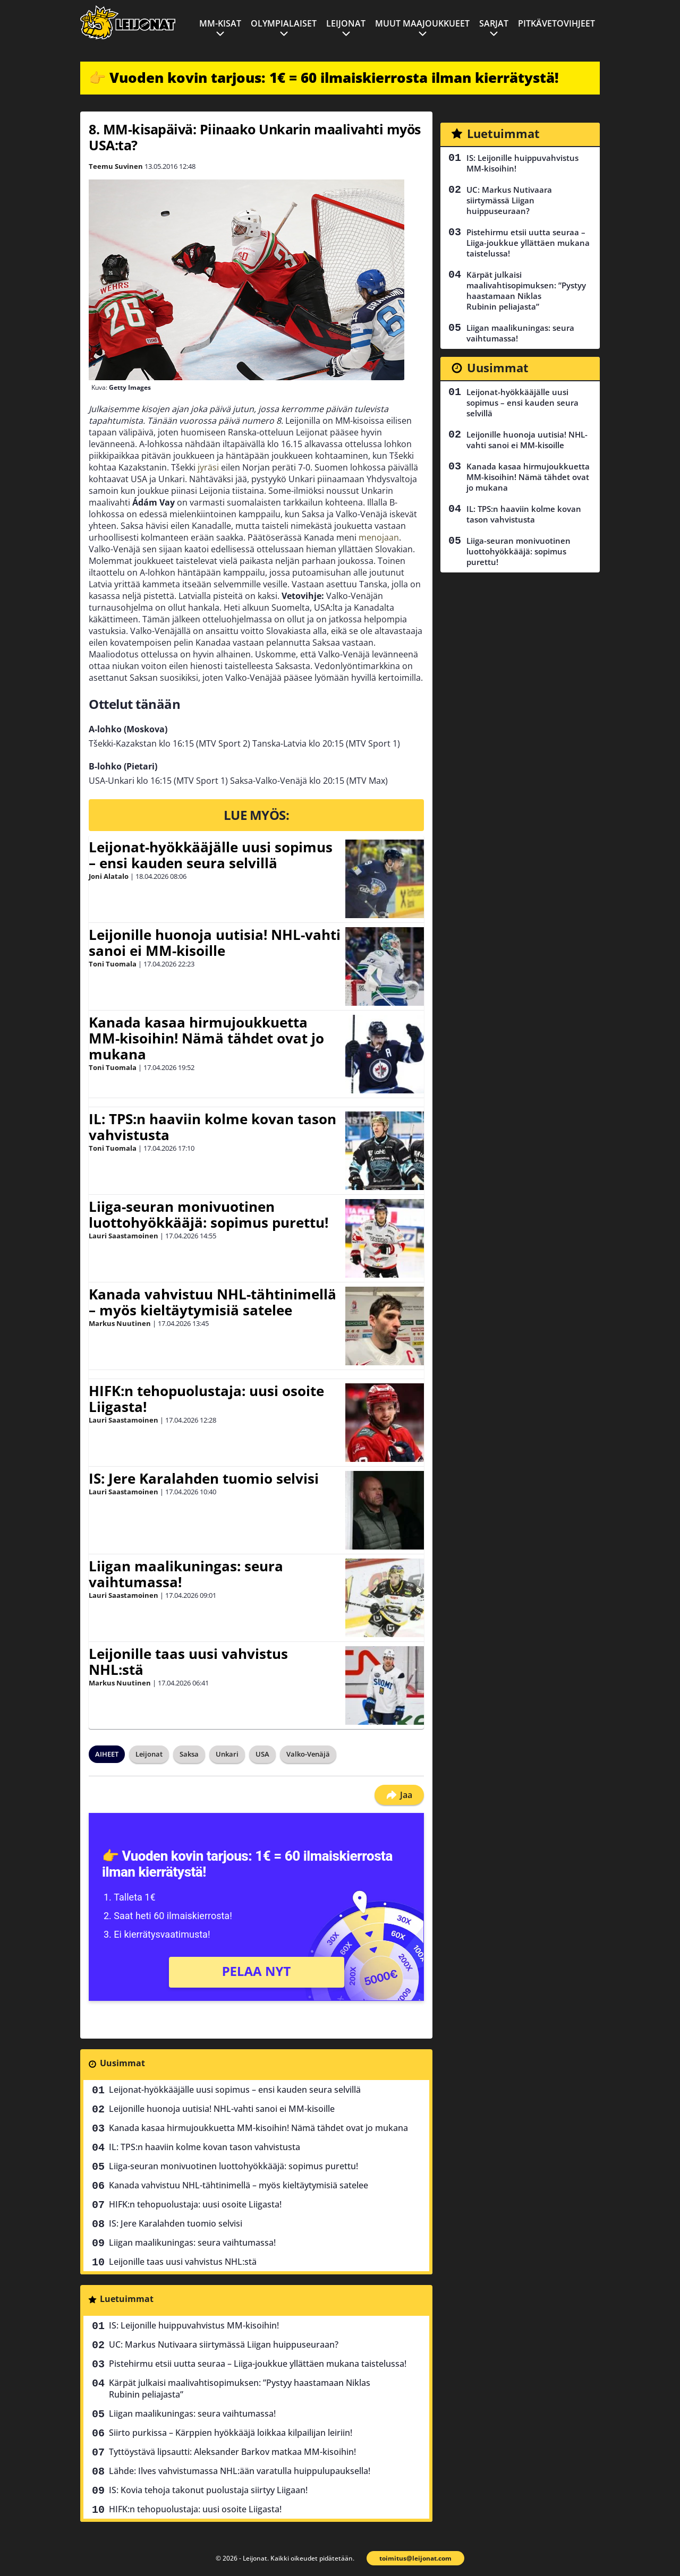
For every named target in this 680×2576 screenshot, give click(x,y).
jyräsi (209, 467)
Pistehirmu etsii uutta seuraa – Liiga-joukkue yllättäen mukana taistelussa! (257, 2363)
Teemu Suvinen (116, 166)
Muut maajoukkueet (422, 23)
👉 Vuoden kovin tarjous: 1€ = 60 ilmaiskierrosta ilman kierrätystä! (324, 77)
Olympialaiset (284, 23)
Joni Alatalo (109, 876)
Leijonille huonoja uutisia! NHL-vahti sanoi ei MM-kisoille (215, 942)
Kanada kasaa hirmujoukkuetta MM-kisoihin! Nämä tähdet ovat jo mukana (206, 1038)
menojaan (379, 537)
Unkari (227, 1754)
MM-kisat (220, 23)
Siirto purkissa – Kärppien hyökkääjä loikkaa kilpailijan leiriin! (230, 2432)
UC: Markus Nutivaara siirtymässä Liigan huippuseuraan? (223, 2344)
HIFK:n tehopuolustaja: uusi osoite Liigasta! (206, 1398)
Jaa (399, 1795)
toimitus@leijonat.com (415, 2558)
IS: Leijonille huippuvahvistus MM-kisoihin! (194, 2325)
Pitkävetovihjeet (556, 23)
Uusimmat (122, 2063)
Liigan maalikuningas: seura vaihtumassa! (186, 1573)
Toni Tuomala (113, 964)
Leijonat (346, 23)
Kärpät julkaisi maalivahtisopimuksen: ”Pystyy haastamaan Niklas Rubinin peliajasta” (239, 2388)
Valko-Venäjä (308, 1754)
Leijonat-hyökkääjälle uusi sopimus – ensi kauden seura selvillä (211, 854)
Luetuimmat (127, 2299)
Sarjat (493, 23)
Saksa (189, 1754)
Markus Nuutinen (120, 1323)
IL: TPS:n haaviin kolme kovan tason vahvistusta (212, 1126)
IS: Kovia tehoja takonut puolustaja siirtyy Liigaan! (208, 2490)
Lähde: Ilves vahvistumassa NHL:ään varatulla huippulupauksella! (239, 2471)
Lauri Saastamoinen (123, 1235)
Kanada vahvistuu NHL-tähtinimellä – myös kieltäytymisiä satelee (212, 1302)
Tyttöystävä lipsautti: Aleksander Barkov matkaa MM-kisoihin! (232, 2452)
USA (262, 1754)
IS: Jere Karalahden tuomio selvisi (204, 1478)
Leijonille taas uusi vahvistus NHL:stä (188, 1661)
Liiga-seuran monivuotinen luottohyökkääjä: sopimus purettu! (208, 1214)
